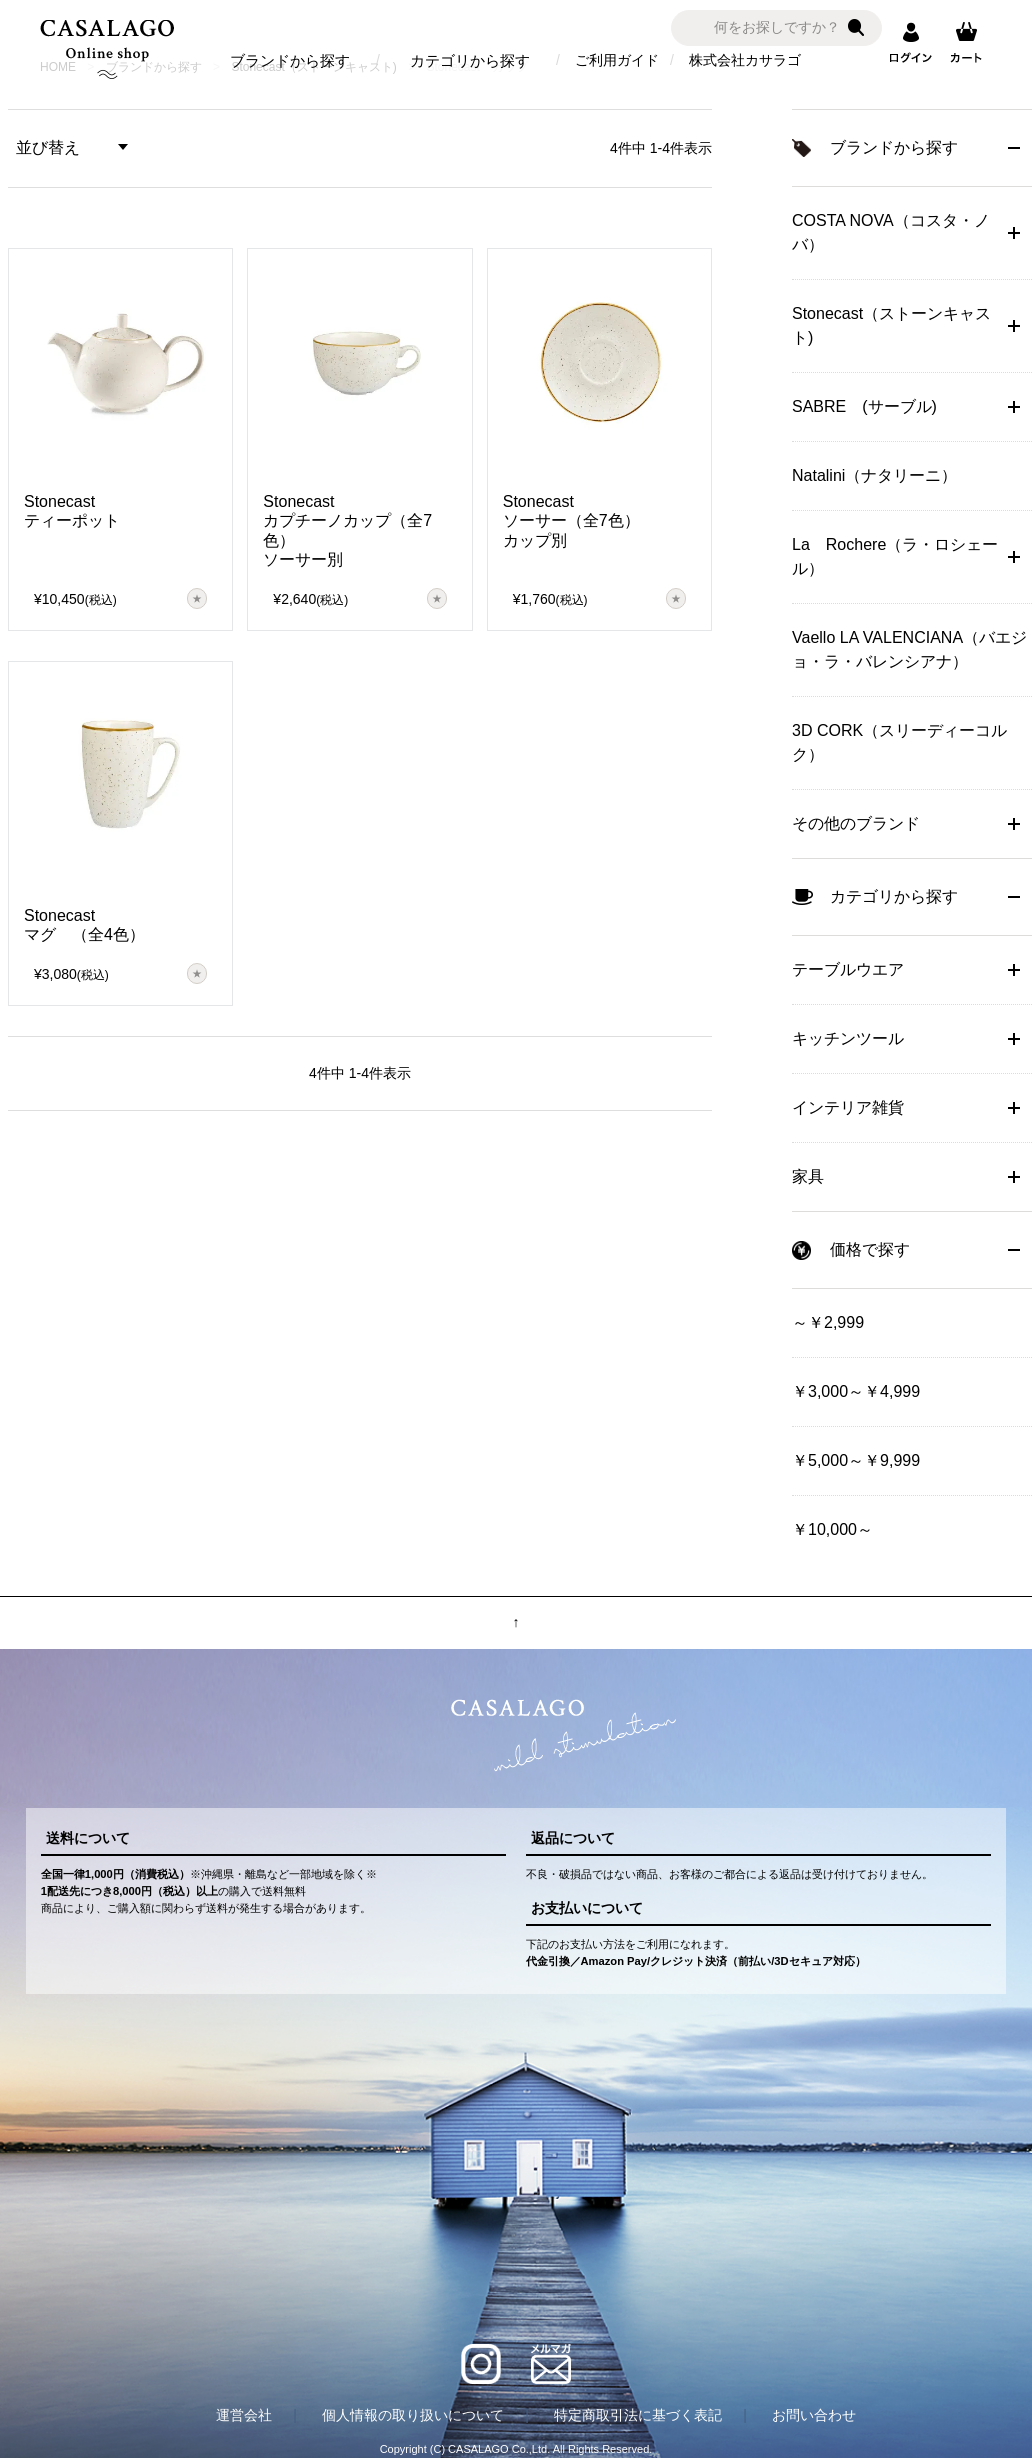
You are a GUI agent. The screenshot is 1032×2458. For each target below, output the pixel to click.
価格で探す (870, 1249)
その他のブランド (856, 823)
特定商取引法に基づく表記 (638, 2415)
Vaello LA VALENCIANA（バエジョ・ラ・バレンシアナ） (909, 649)
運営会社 (244, 2415)
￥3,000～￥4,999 (856, 1391)
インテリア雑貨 (848, 1107)
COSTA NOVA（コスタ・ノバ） (891, 232)
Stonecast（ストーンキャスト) (891, 325)
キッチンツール (848, 1038)
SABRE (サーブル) (864, 406)
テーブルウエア (848, 969)
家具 (808, 1176)
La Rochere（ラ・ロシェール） (895, 556)
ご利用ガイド (617, 60)
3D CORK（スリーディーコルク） (899, 742)
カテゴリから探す (470, 60)
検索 (856, 28)
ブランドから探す (290, 60)
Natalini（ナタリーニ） (874, 475)
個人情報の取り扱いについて (413, 2415)
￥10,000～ (832, 1529)
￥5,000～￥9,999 (856, 1460)
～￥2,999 (828, 1322)
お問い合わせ (814, 2415)
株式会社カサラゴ (745, 60)
